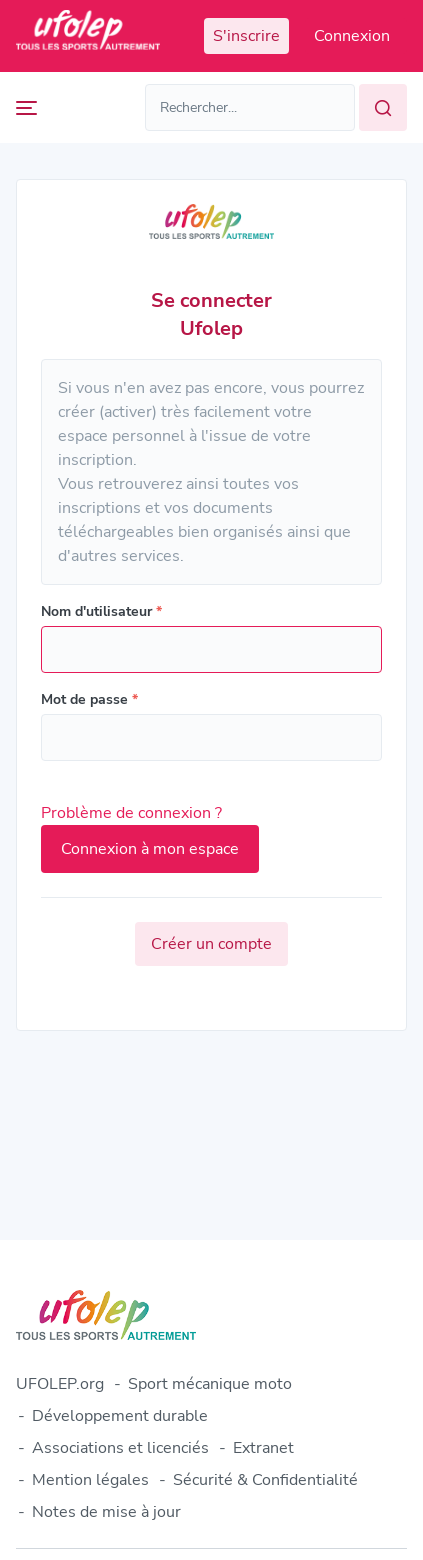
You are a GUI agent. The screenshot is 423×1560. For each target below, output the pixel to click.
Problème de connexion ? (131, 813)
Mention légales (90, 1480)
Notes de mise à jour (106, 1512)
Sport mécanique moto (210, 1384)
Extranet (263, 1448)
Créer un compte (211, 944)
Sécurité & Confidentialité (265, 1480)
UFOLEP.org (60, 1384)
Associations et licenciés (120, 1448)
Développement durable (120, 1416)
